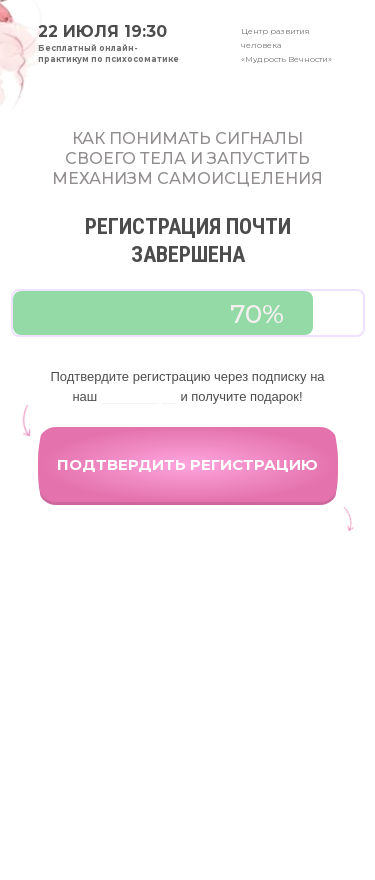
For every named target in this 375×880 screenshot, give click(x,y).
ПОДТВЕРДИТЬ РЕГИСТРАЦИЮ (187, 464)
